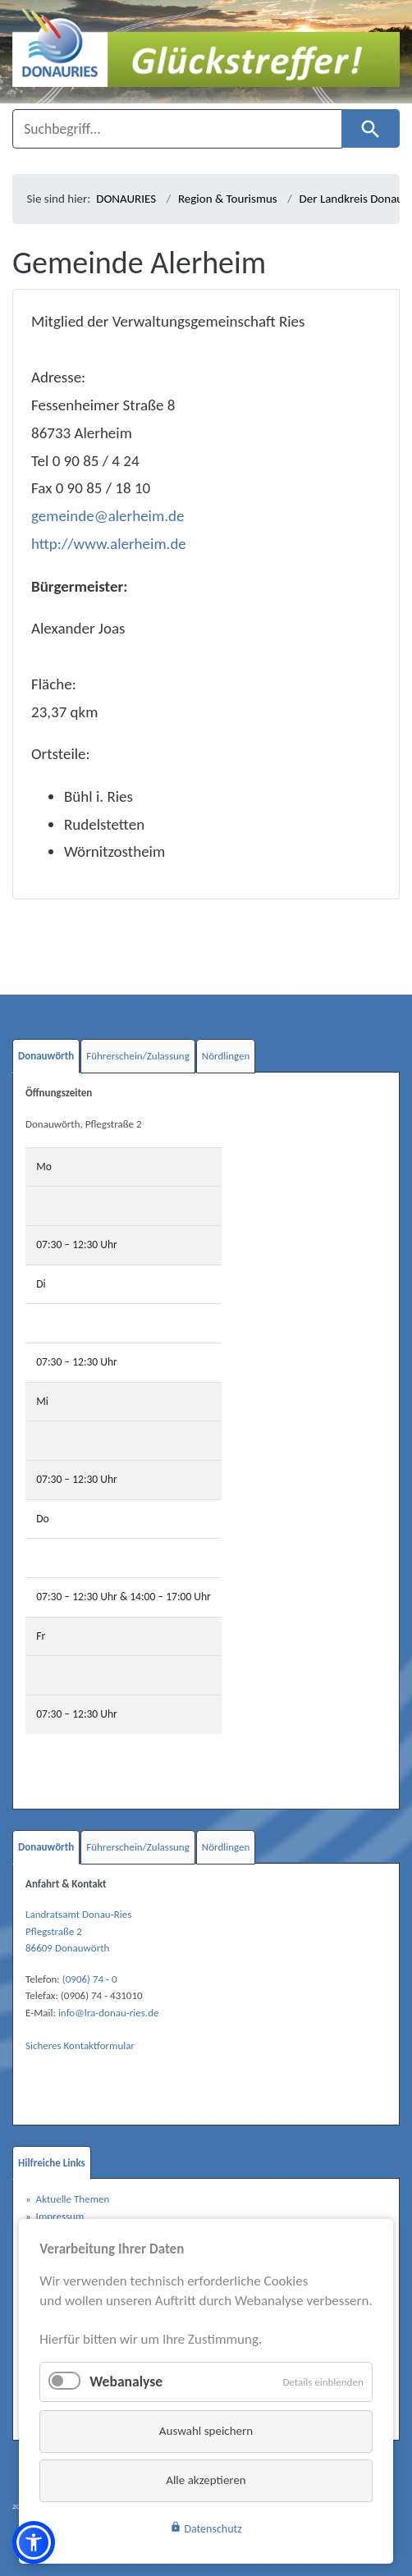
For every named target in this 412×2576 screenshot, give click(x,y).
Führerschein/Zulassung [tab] (138, 1056)
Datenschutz (206, 2528)
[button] (33, 2542)
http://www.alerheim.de (108, 543)
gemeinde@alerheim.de (107, 515)
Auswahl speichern (206, 2430)
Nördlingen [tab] (226, 1056)
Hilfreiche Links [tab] (51, 2163)
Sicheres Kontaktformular (80, 2045)
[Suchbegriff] (177, 129)
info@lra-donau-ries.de (108, 2012)
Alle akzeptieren (206, 2480)
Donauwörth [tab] (46, 1056)
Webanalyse (126, 2381)
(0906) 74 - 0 (89, 1979)
